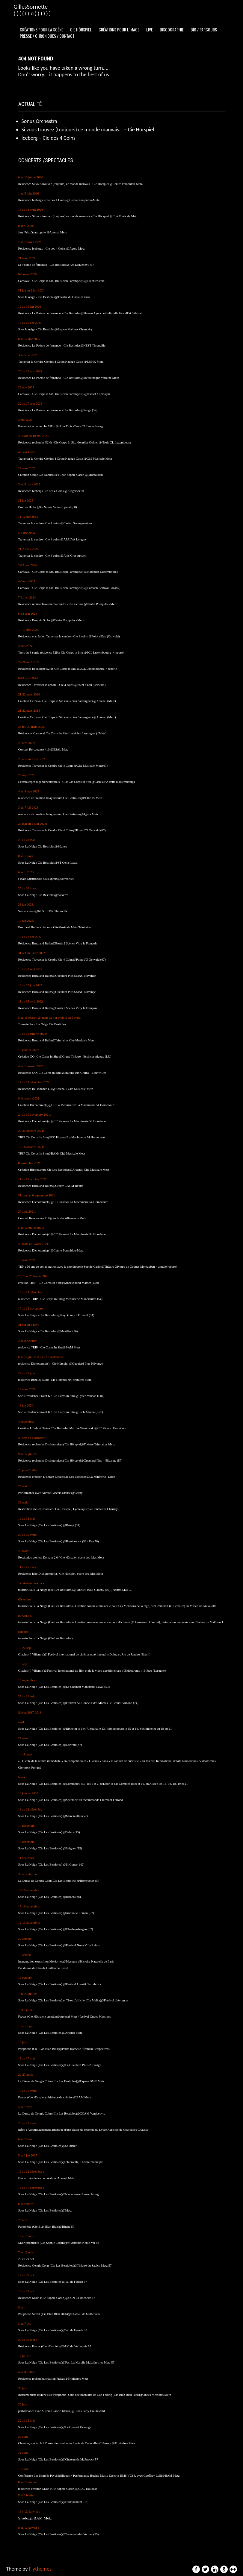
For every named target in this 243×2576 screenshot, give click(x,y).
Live (149, 29)
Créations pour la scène (41, 29)
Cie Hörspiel (81, 29)
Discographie (172, 29)
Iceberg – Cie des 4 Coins (49, 138)
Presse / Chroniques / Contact (47, 36)
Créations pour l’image (119, 29)
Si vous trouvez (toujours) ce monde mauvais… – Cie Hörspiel (88, 129)
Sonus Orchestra (39, 121)
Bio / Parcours (204, 29)
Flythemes (40, 2569)
